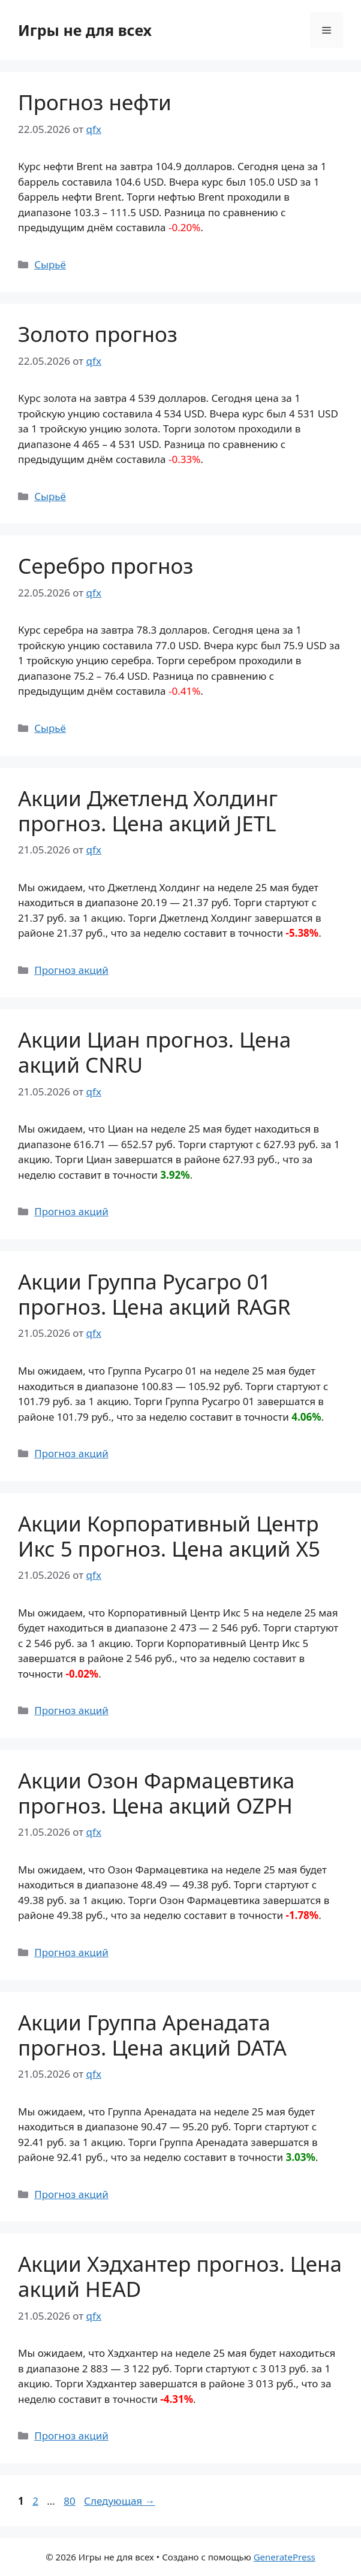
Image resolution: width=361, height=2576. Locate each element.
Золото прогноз (98, 334)
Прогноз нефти (95, 102)
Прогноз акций (71, 970)
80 (70, 2501)
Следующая (119, 2501)
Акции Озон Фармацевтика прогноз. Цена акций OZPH (156, 1793)
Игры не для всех (85, 30)
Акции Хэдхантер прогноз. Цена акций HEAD (180, 2276)
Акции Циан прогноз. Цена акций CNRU (154, 1052)
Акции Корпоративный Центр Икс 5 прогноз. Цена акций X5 (169, 1536)
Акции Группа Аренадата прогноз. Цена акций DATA (152, 2035)
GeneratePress (284, 2557)
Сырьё (50, 264)
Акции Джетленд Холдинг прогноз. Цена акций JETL (148, 810)
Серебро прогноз (105, 566)
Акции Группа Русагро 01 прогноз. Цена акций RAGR (154, 1294)
